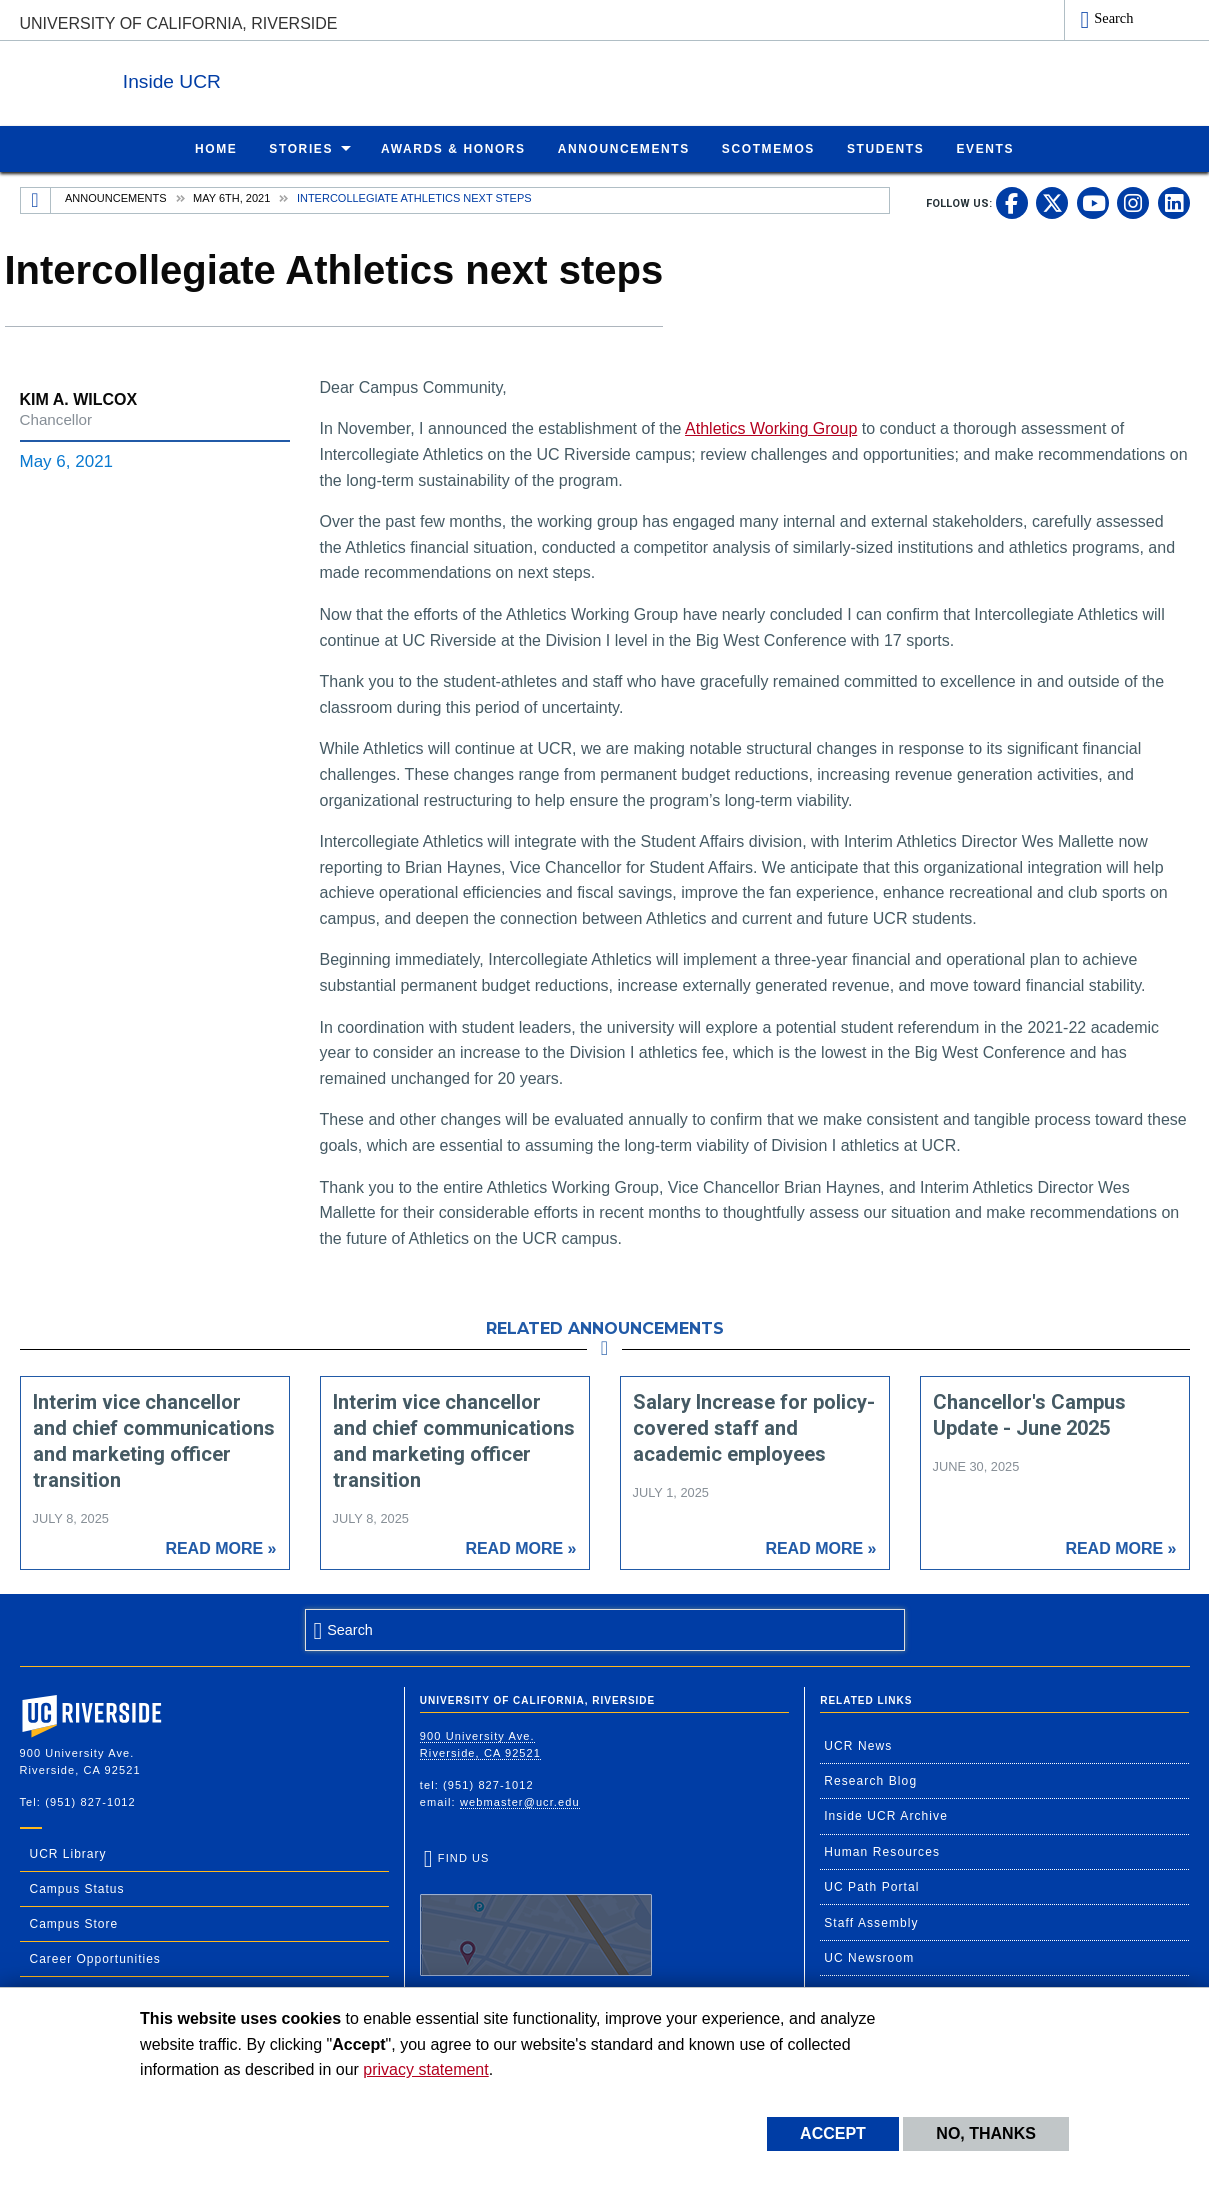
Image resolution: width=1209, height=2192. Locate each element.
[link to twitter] (1052, 202)
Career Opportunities (95, 1958)
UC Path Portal (871, 1886)
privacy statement (425, 2069)
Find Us (536, 1913)
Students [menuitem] (885, 148)
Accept (833, 2133)
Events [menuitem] (985, 148)
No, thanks (986, 2133)
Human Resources (882, 1851)
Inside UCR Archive (886, 1815)
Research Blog (870, 1780)
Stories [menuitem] (301, 148)
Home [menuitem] (216, 148)
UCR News (858, 1745)
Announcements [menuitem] (624, 148)
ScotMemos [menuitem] (768, 148)
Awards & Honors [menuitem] (453, 148)
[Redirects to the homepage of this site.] (36, 200)
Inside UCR (264, 78)
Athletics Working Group (771, 427)
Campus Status (77, 1888)
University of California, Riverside (179, 23)
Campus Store (74, 1923)
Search (1113, 18)
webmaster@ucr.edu (520, 1801)
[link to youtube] (1093, 202)
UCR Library (68, 1853)
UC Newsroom (869, 1957)
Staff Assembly (871, 1922)
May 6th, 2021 (231, 197)
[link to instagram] (1133, 202)
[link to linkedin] (1174, 202)
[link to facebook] (1012, 202)
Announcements (115, 197)
